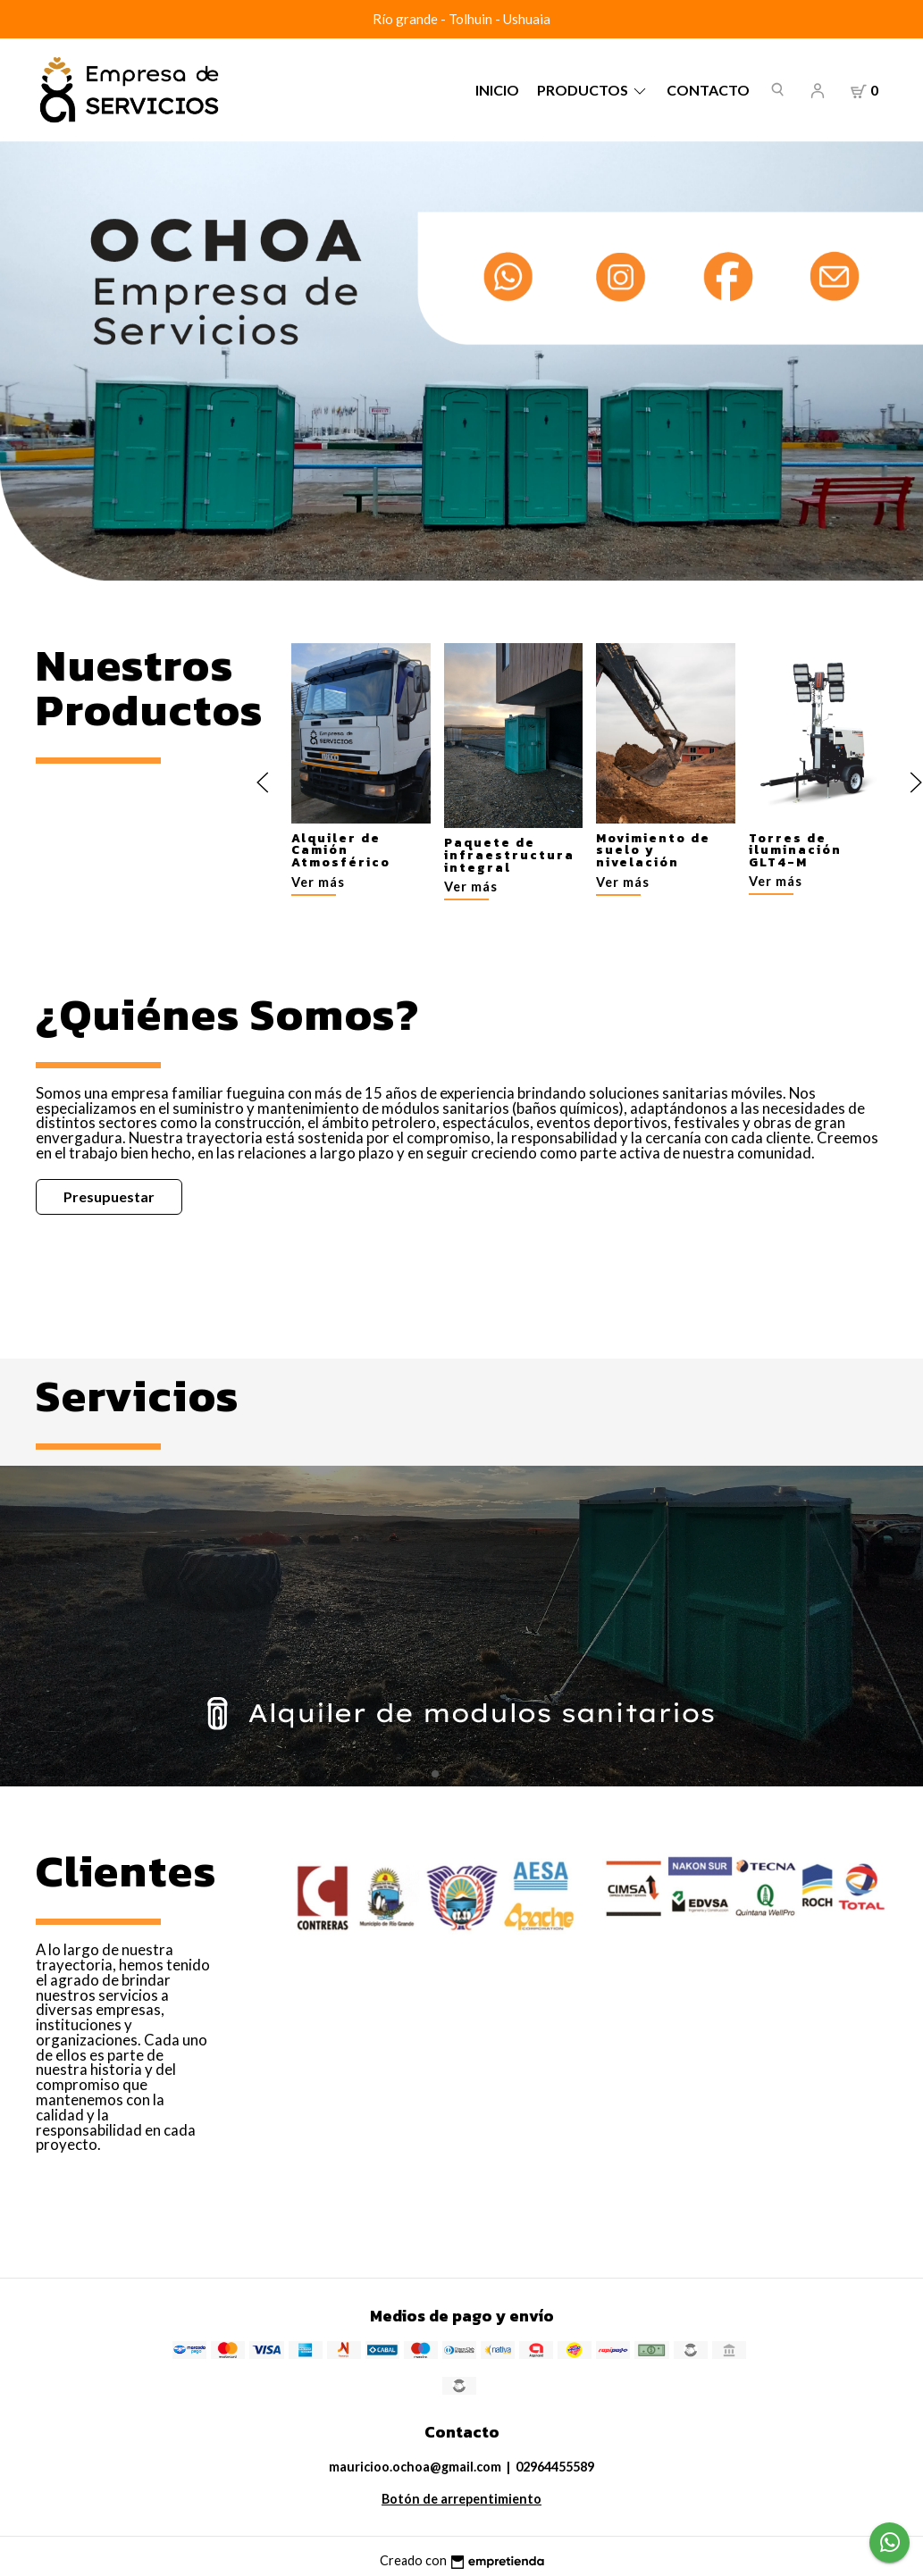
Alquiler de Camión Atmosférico (340, 850)
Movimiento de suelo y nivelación (653, 850)
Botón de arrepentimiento (461, 2498)
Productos (593, 89)
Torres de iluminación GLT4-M (794, 850)
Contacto (708, 89)
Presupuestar (109, 1196)
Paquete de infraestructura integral (508, 855)
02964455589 (555, 2466)
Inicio (497, 89)
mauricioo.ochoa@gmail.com (415, 2466)
